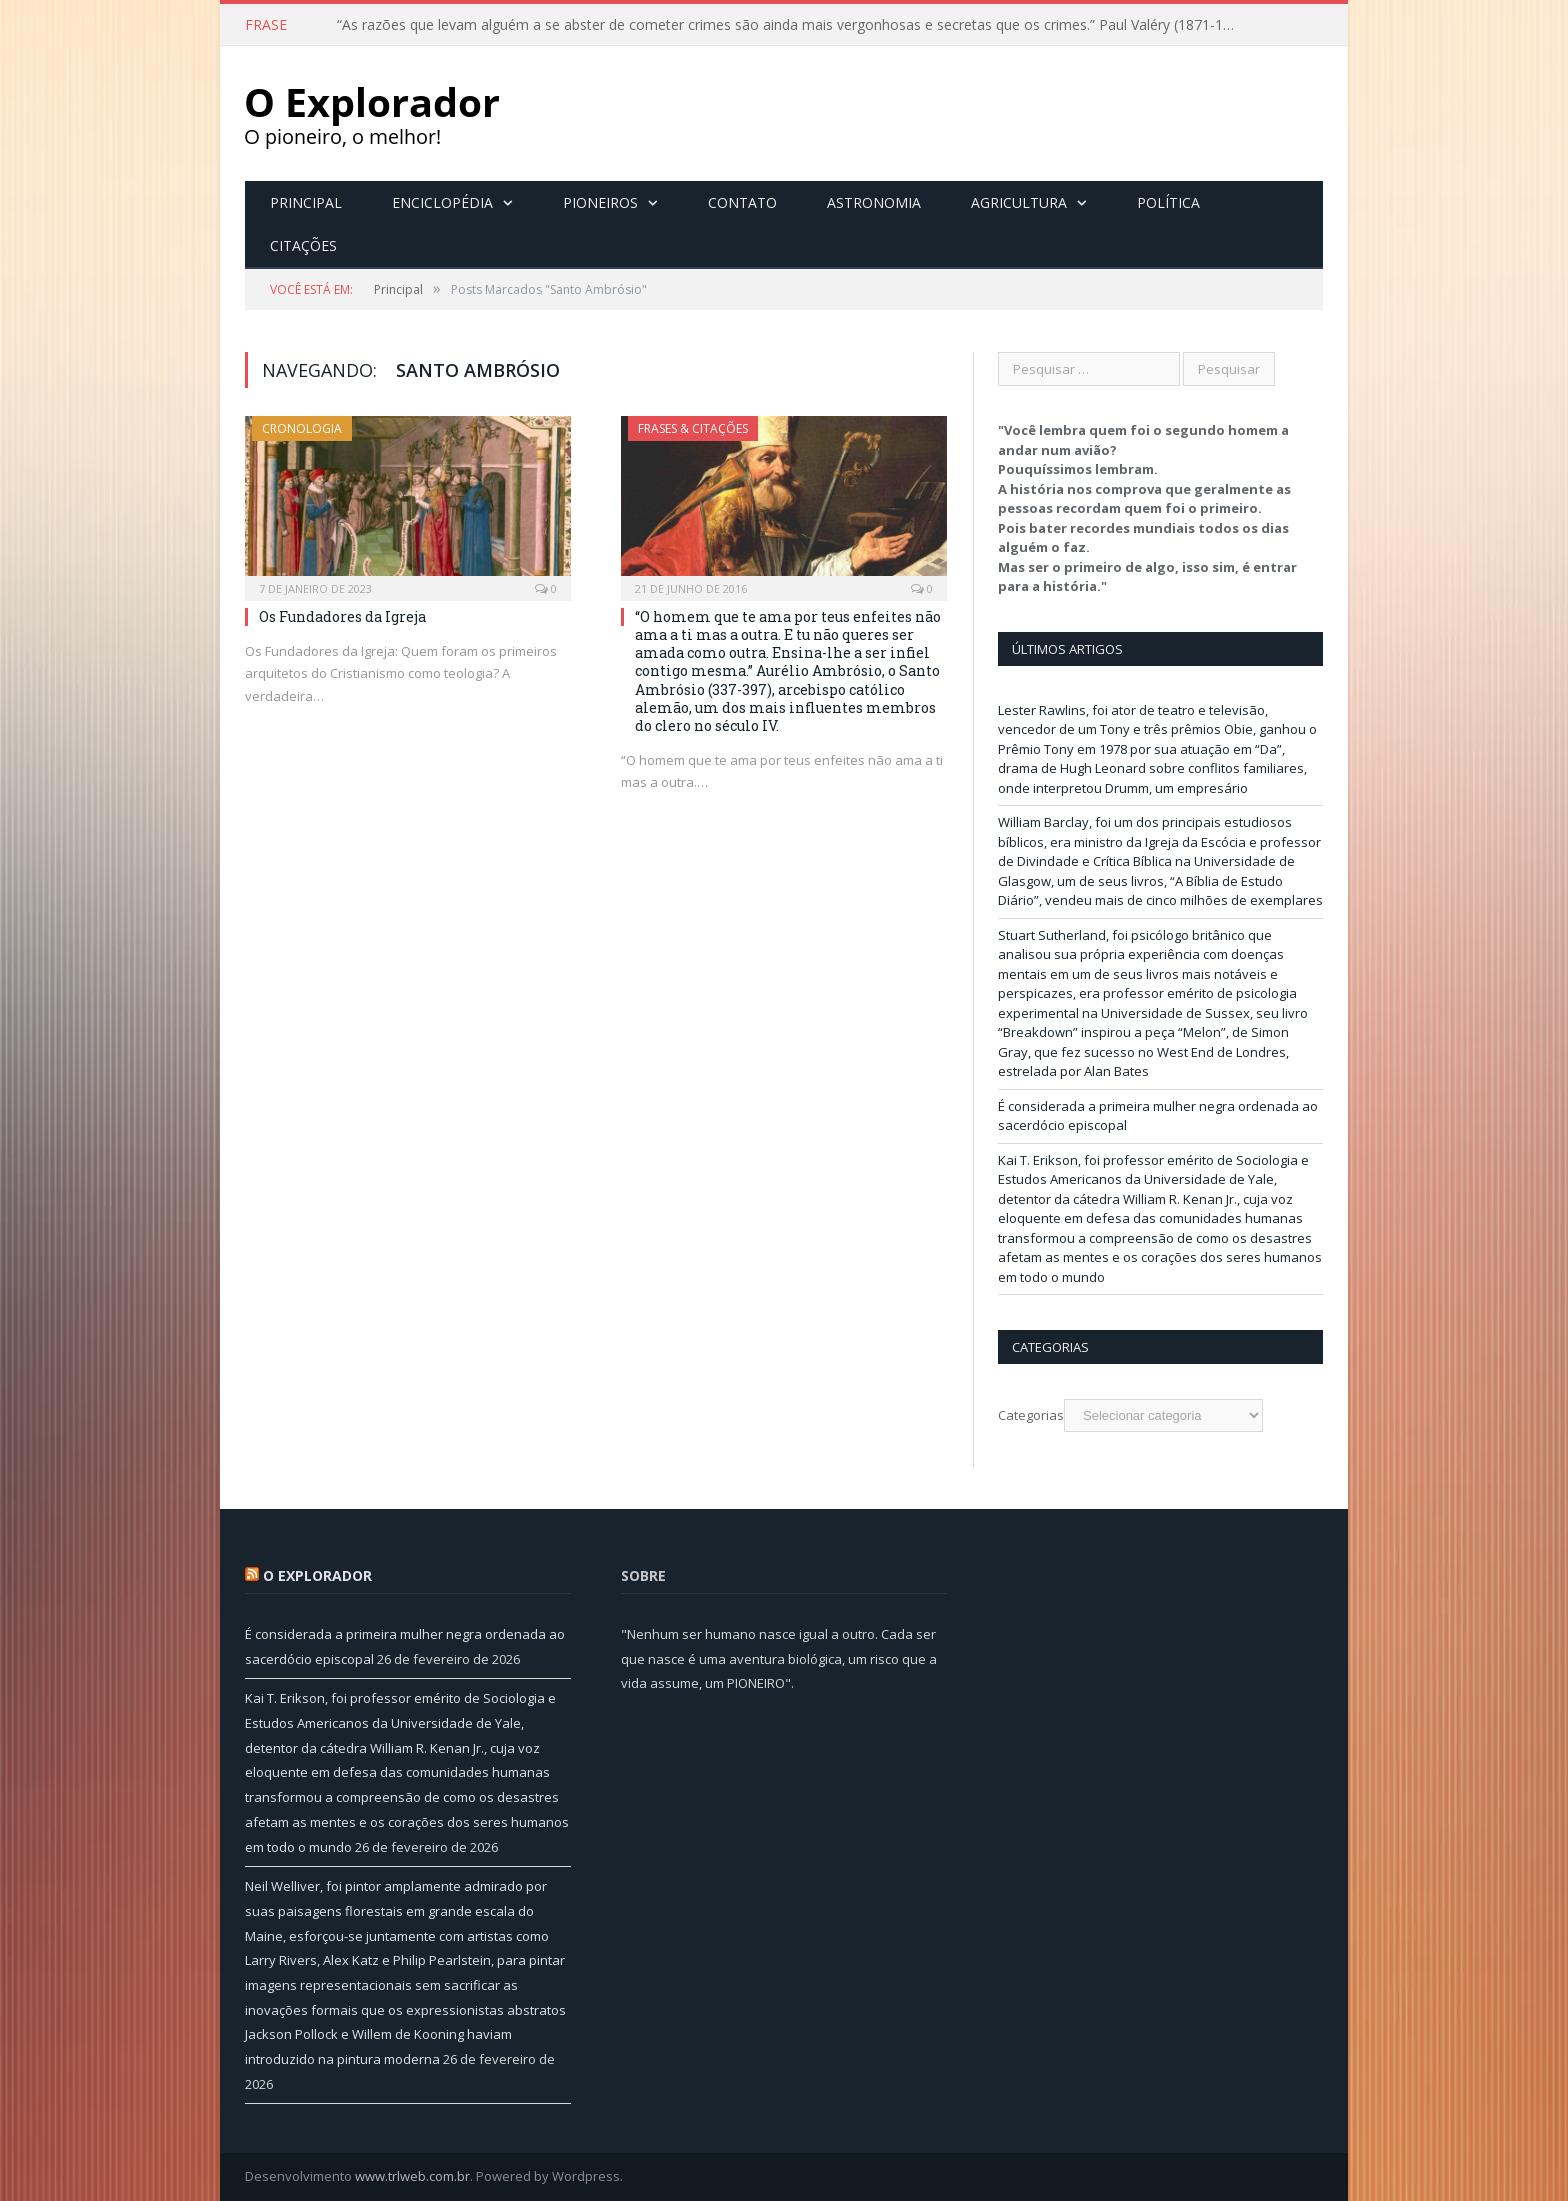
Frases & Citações (693, 428)
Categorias (1031, 1415)
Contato (742, 202)
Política (1168, 202)
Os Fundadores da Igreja (342, 616)
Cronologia (302, 428)
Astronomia (874, 202)
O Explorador (317, 1575)
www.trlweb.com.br (412, 2176)
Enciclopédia (442, 202)
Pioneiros (600, 202)
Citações (303, 245)
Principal (306, 202)
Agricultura (1019, 202)
